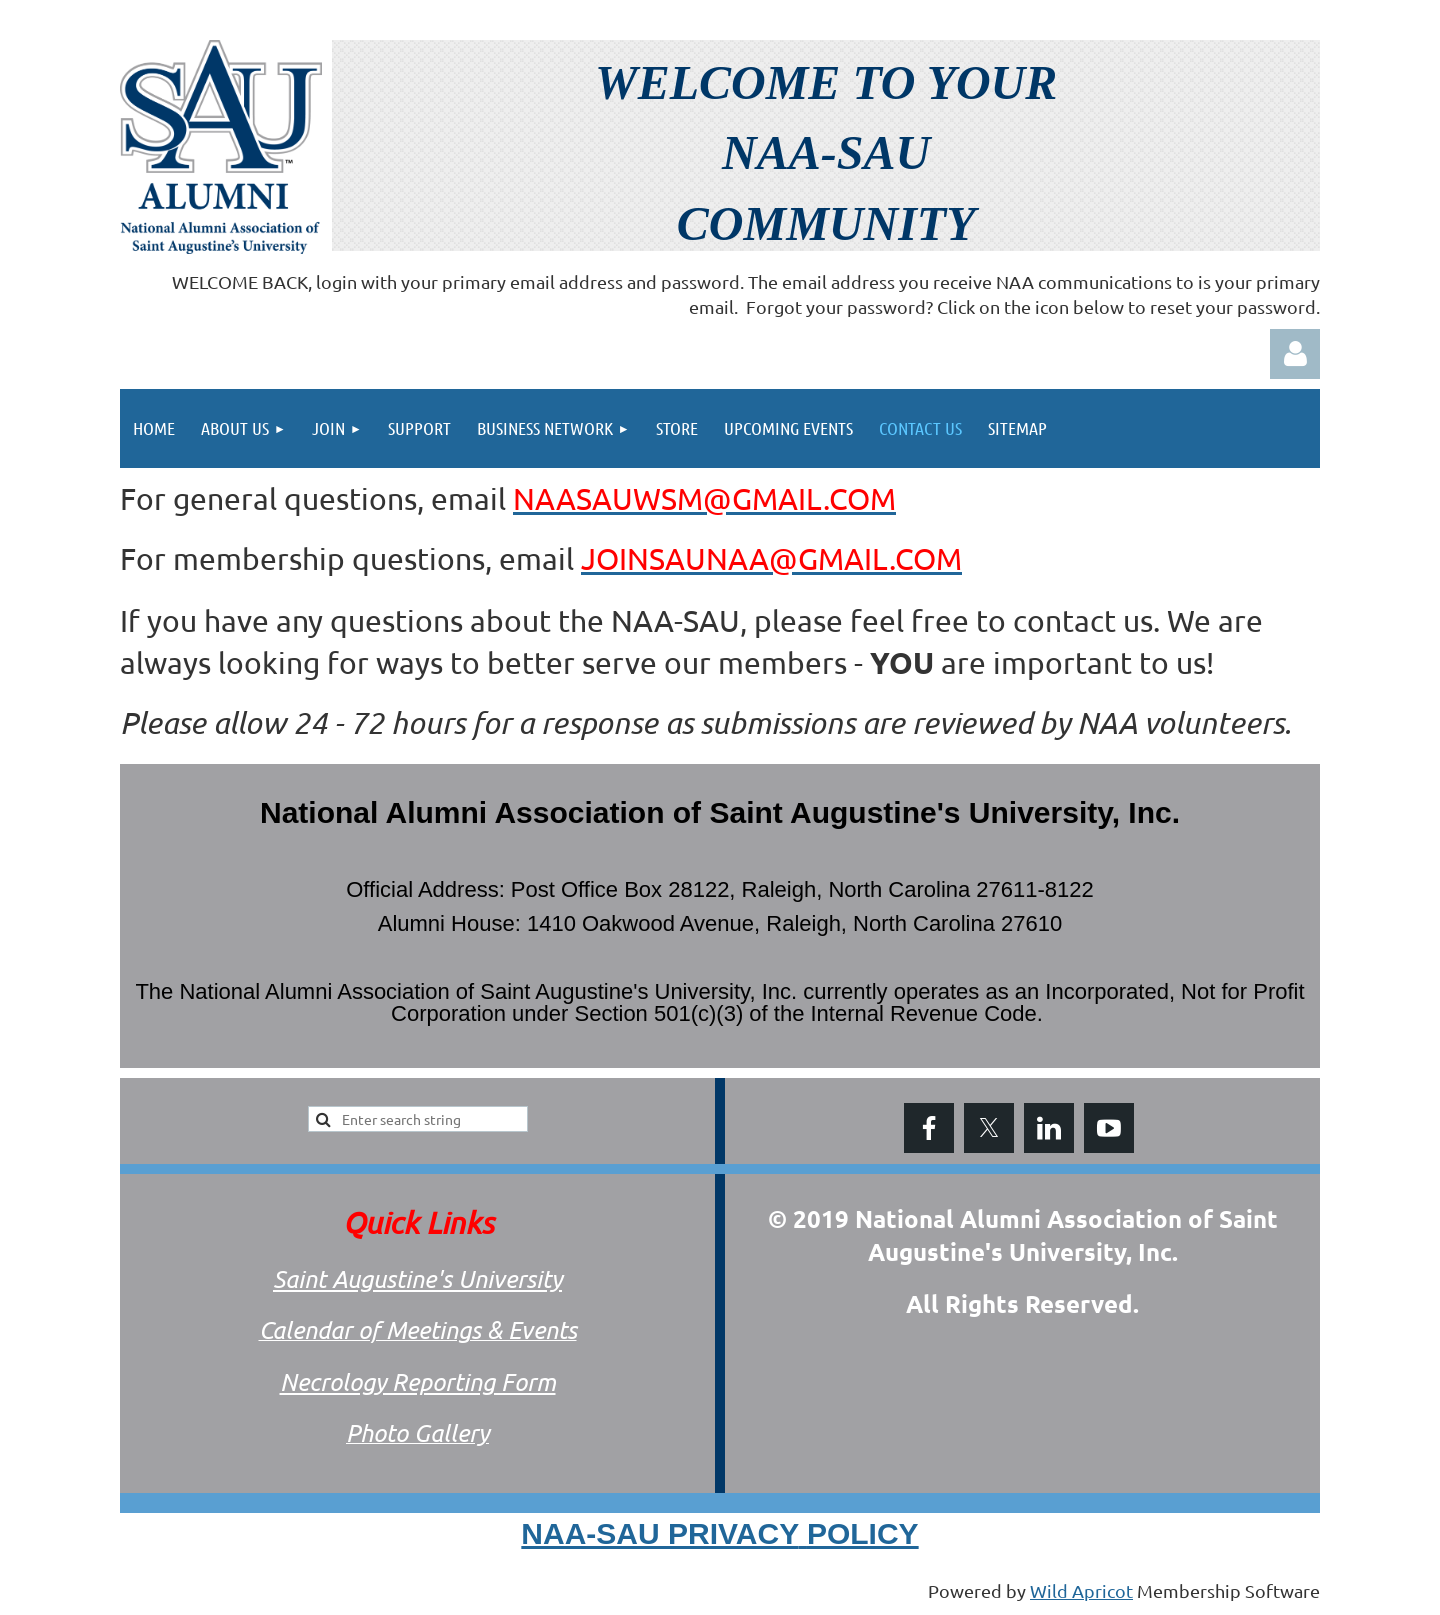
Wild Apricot (1081, 1590)
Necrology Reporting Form (418, 1381)
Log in (1295, 354)
